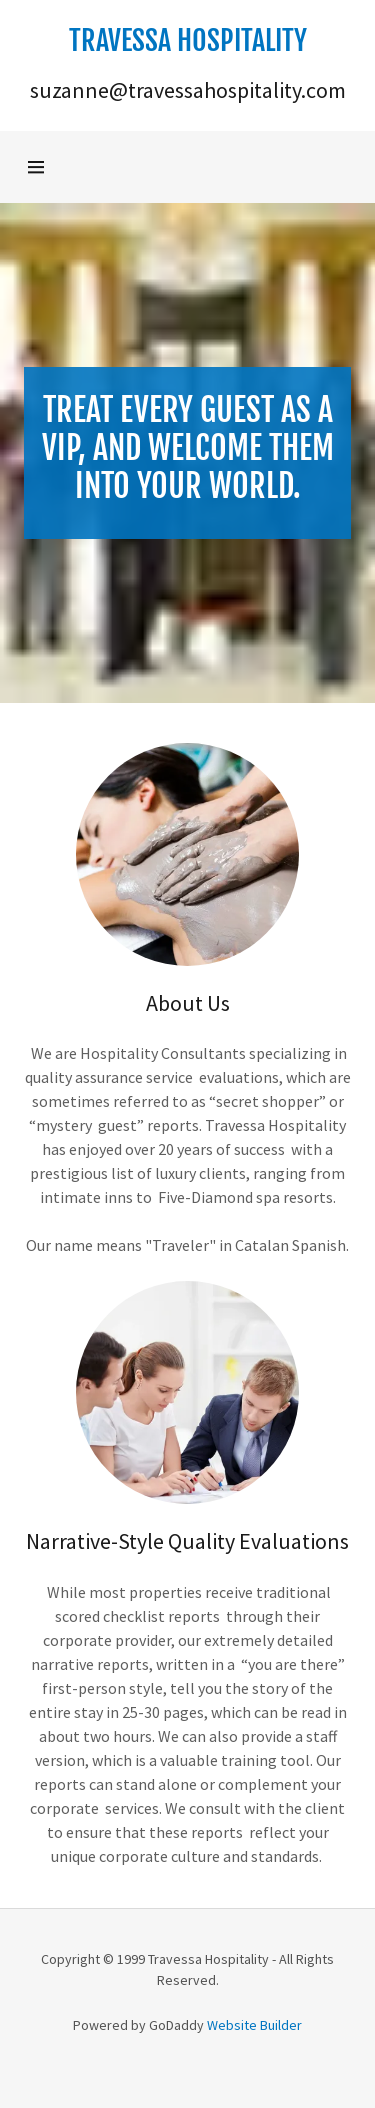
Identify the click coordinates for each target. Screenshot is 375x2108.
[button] (188, 41)
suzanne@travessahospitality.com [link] (188, 90)
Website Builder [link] (254, 2025)
